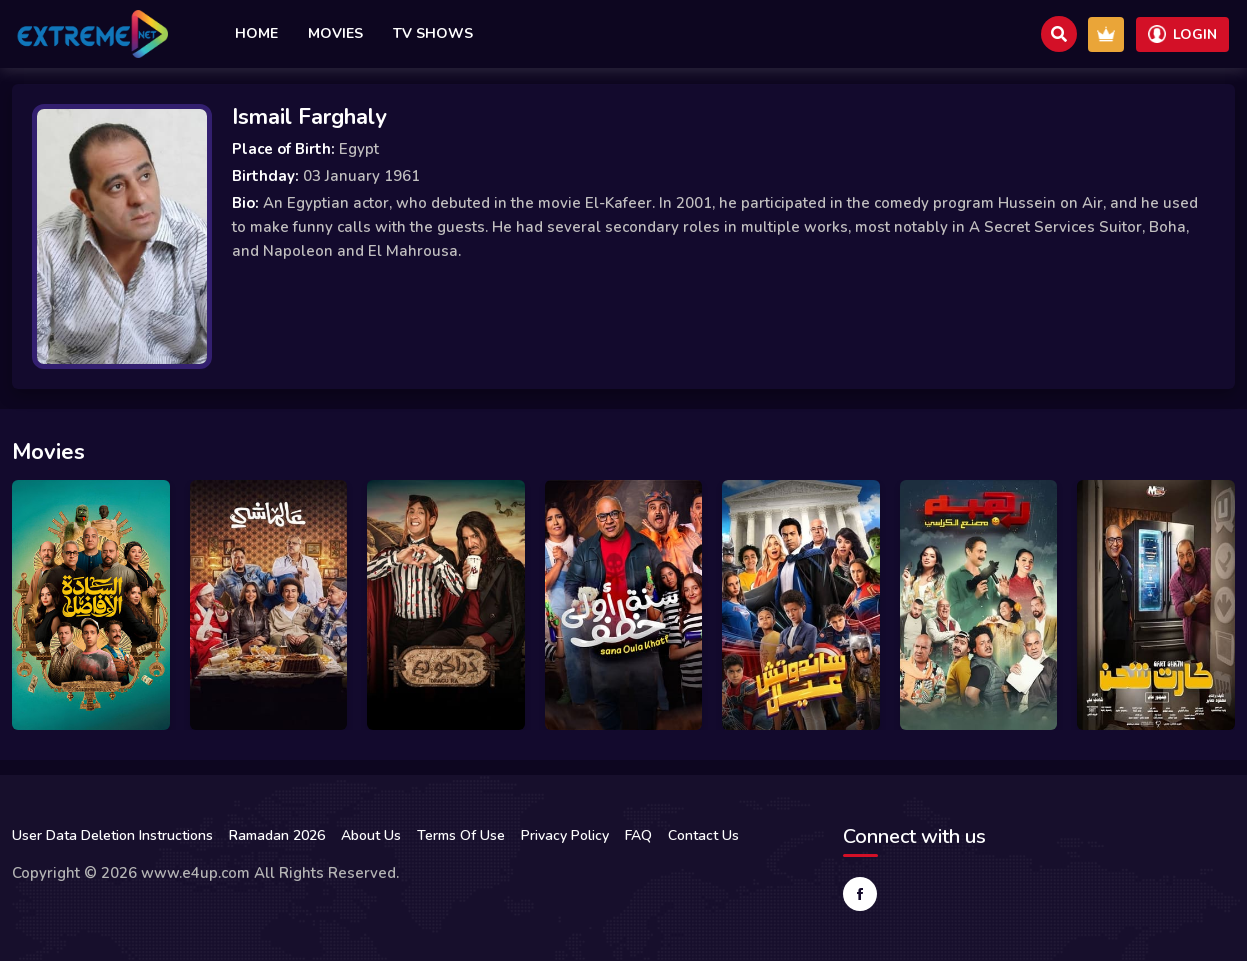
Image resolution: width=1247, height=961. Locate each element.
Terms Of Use (461, 835)
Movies (335, 33)
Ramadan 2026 (277, 835)
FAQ (638, 835)
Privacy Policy (565, 835)
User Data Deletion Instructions (112, 835)
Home (256, 33)
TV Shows (433, 33)
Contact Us (703, 835)
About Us (371, 835)
